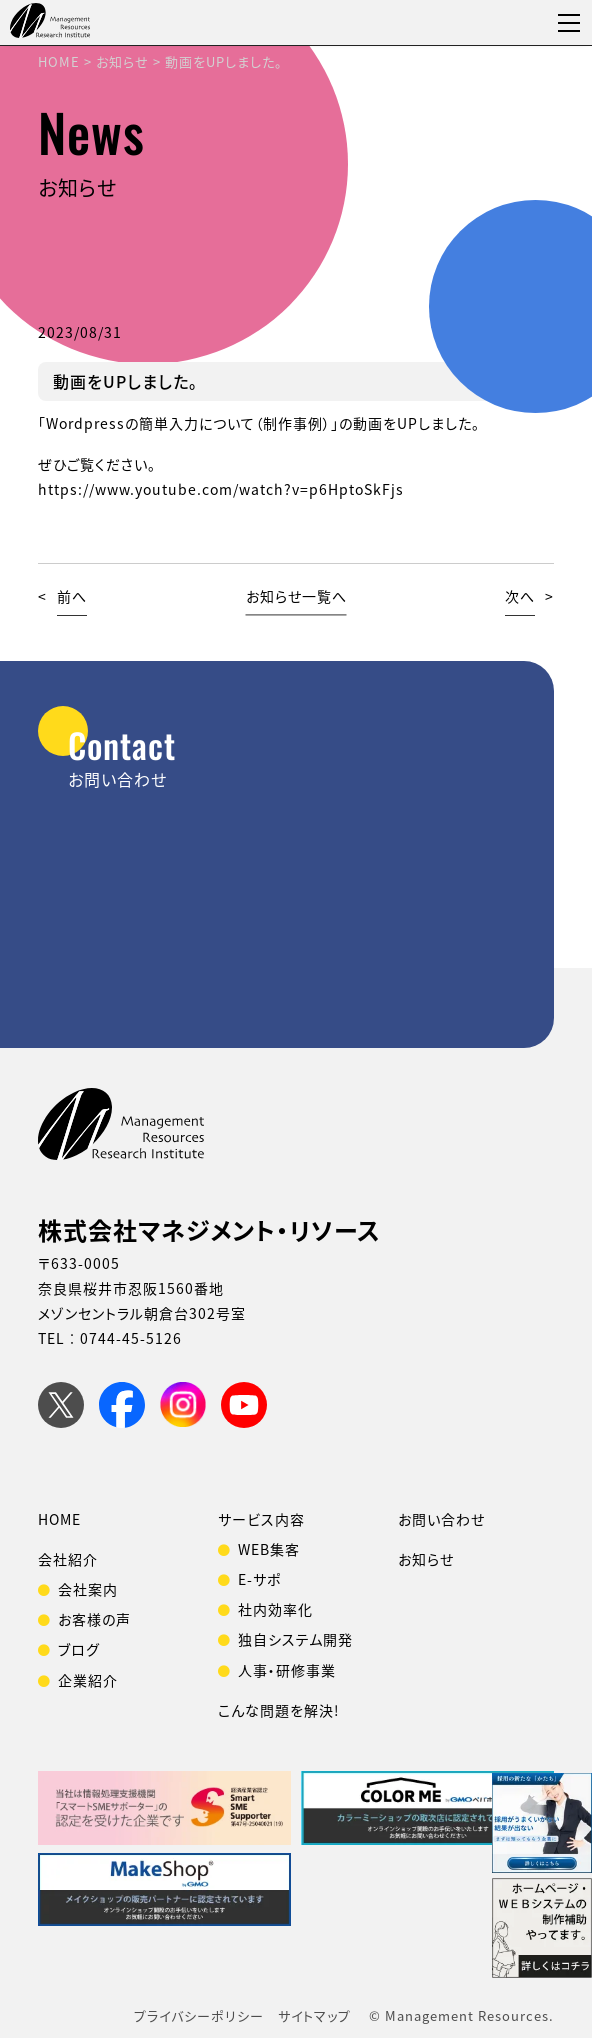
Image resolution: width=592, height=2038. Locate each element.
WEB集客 (269, 1549)
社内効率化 (275, 1609)
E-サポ (259, 1579)
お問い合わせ (441, 1519)
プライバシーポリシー (199, 2015)
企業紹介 (88, 1680)
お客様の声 (94, 1619)
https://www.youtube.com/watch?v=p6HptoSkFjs (221, 489)
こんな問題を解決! (279, 1710)
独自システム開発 (295, 1639)
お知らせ (426, 1559)
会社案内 (88, 1589)
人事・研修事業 (287, 1670)
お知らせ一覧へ (296, 596)
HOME (59, 1519)
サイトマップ (314, 2015)
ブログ (79, 1649)
